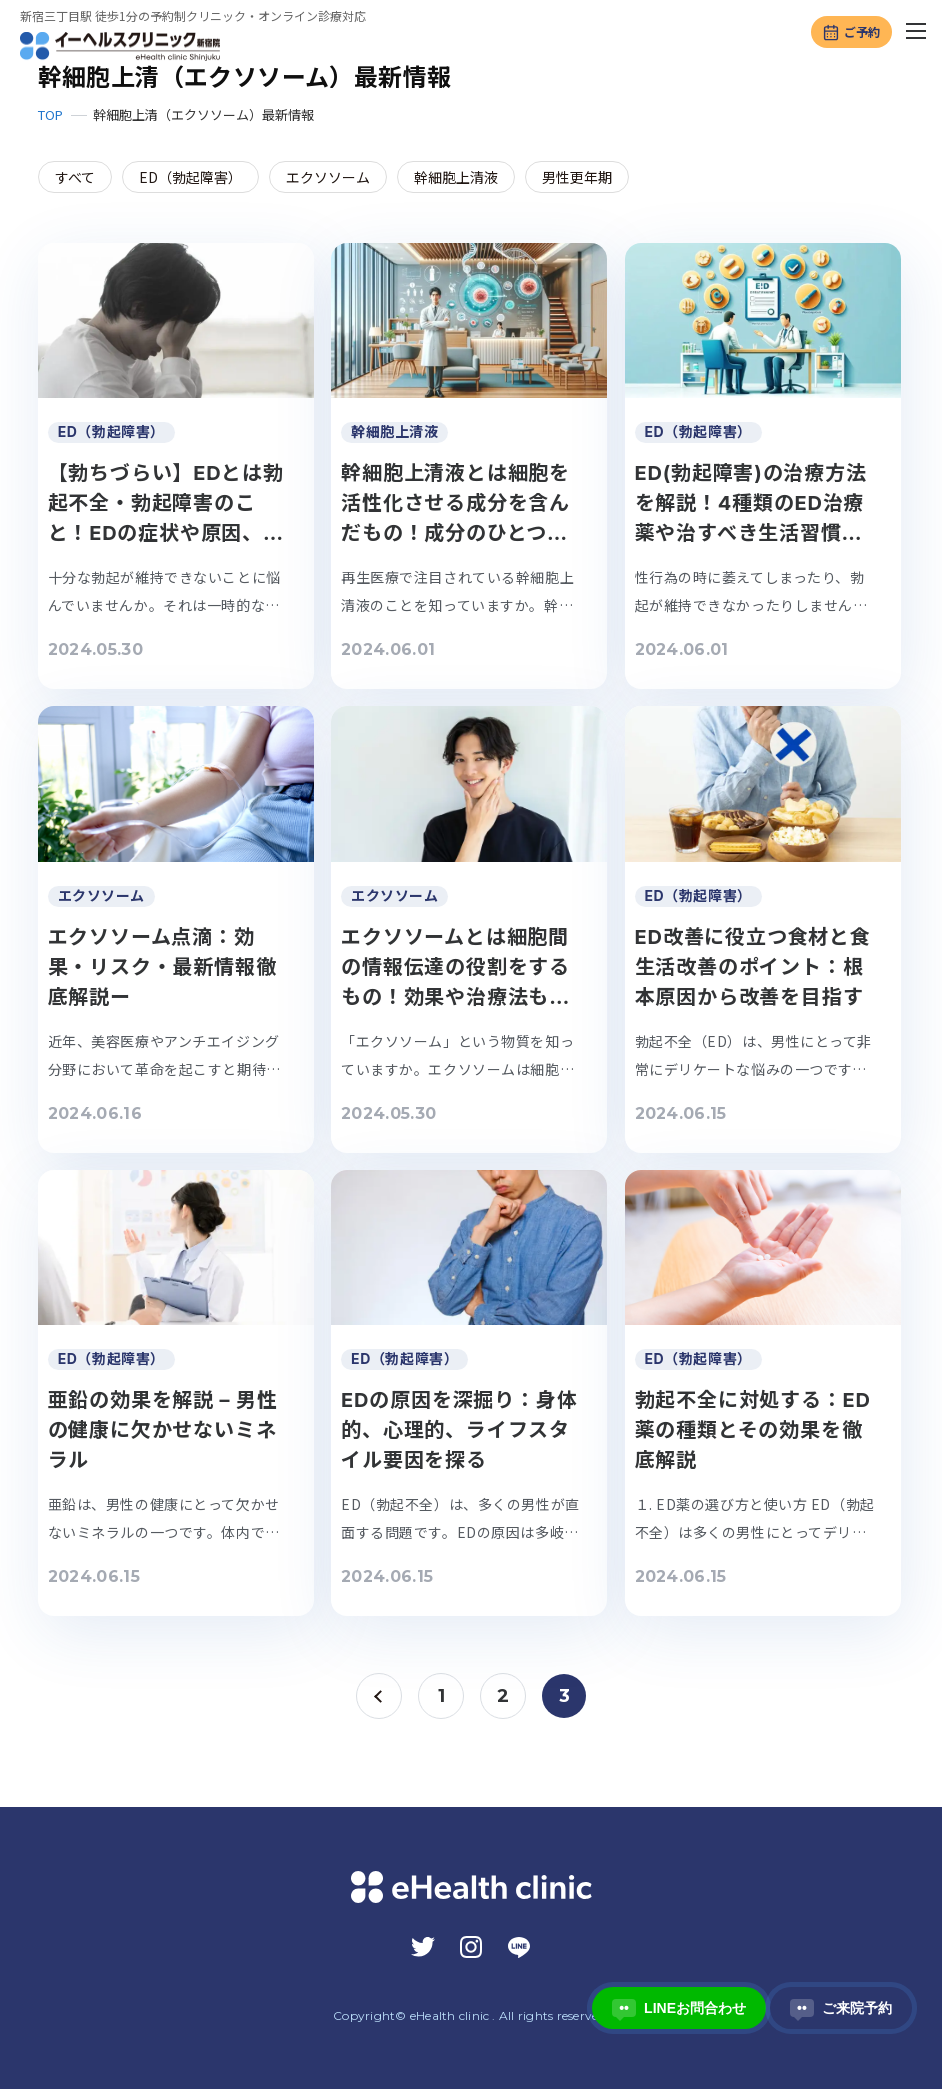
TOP (50, 114)
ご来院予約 (841, 2008)
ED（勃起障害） (190, 177)
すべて (75, 177)
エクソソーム (328, 177)
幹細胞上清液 (456, 177)
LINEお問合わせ (679, 2008)
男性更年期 (577, 177)
